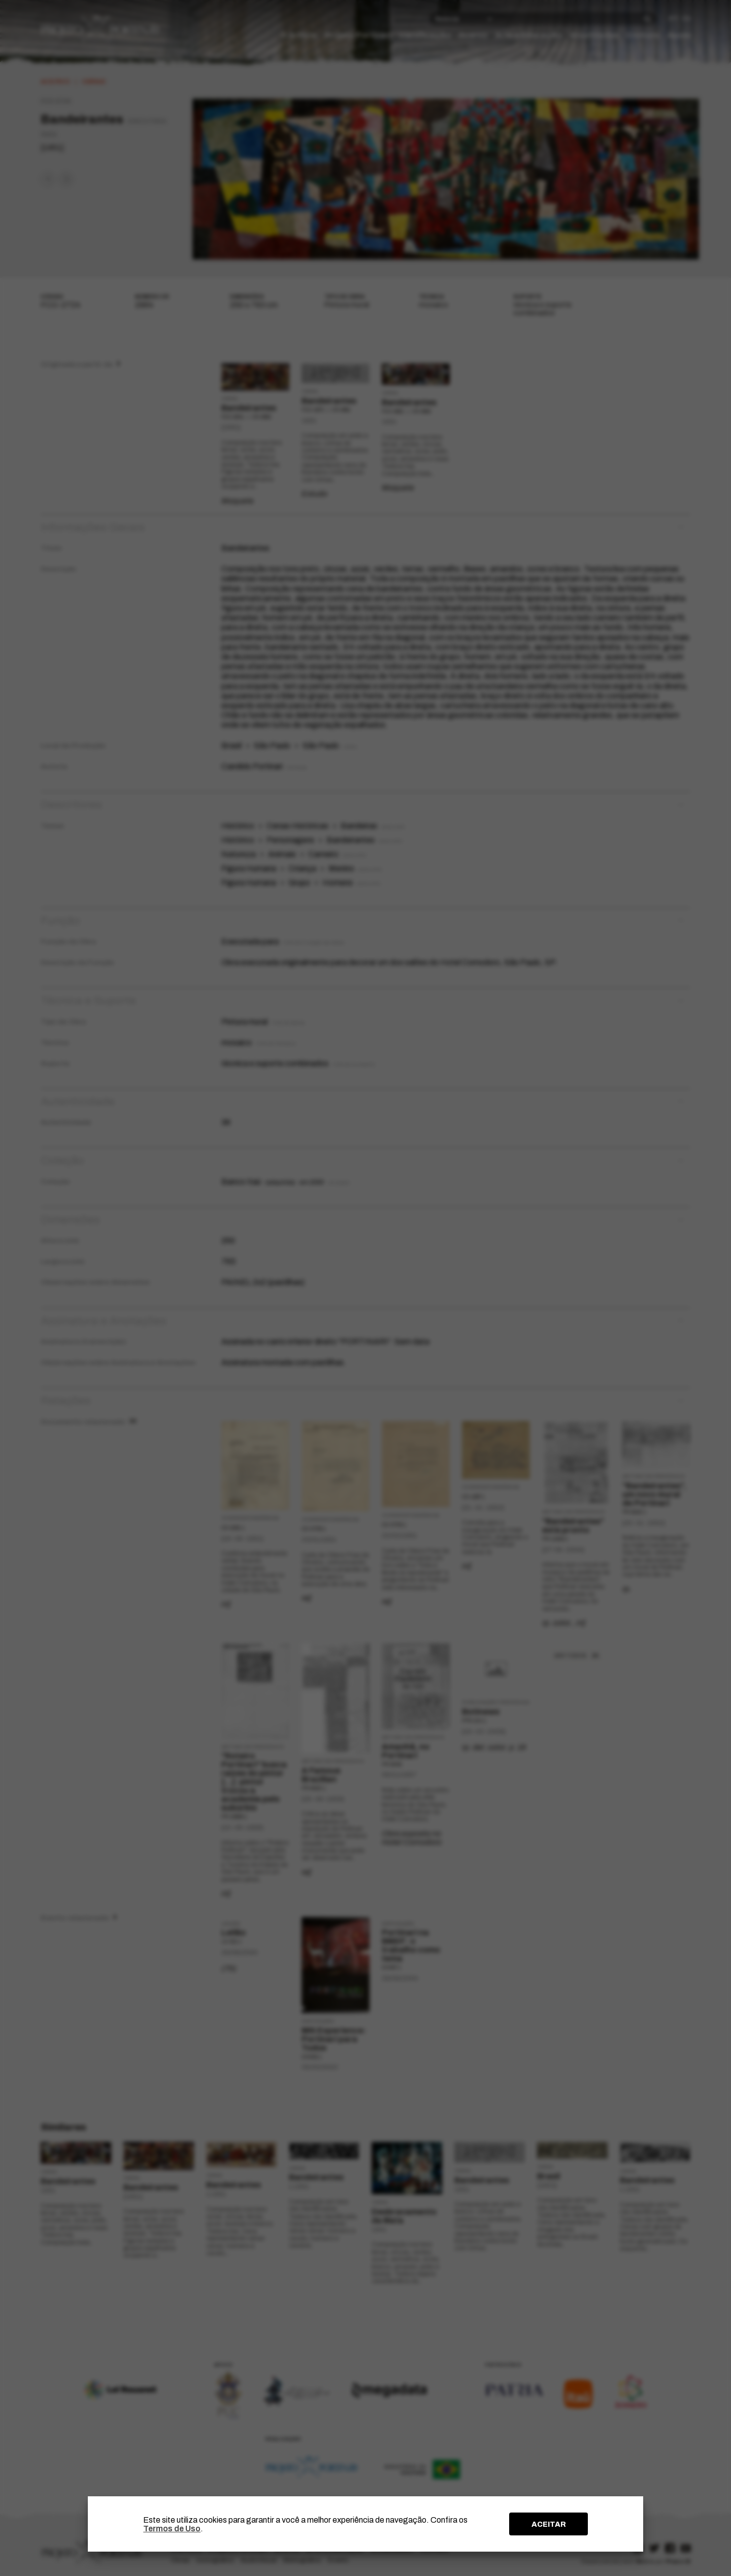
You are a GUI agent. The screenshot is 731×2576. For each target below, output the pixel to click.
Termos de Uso (172, 2528)
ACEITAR (548, 2524)
